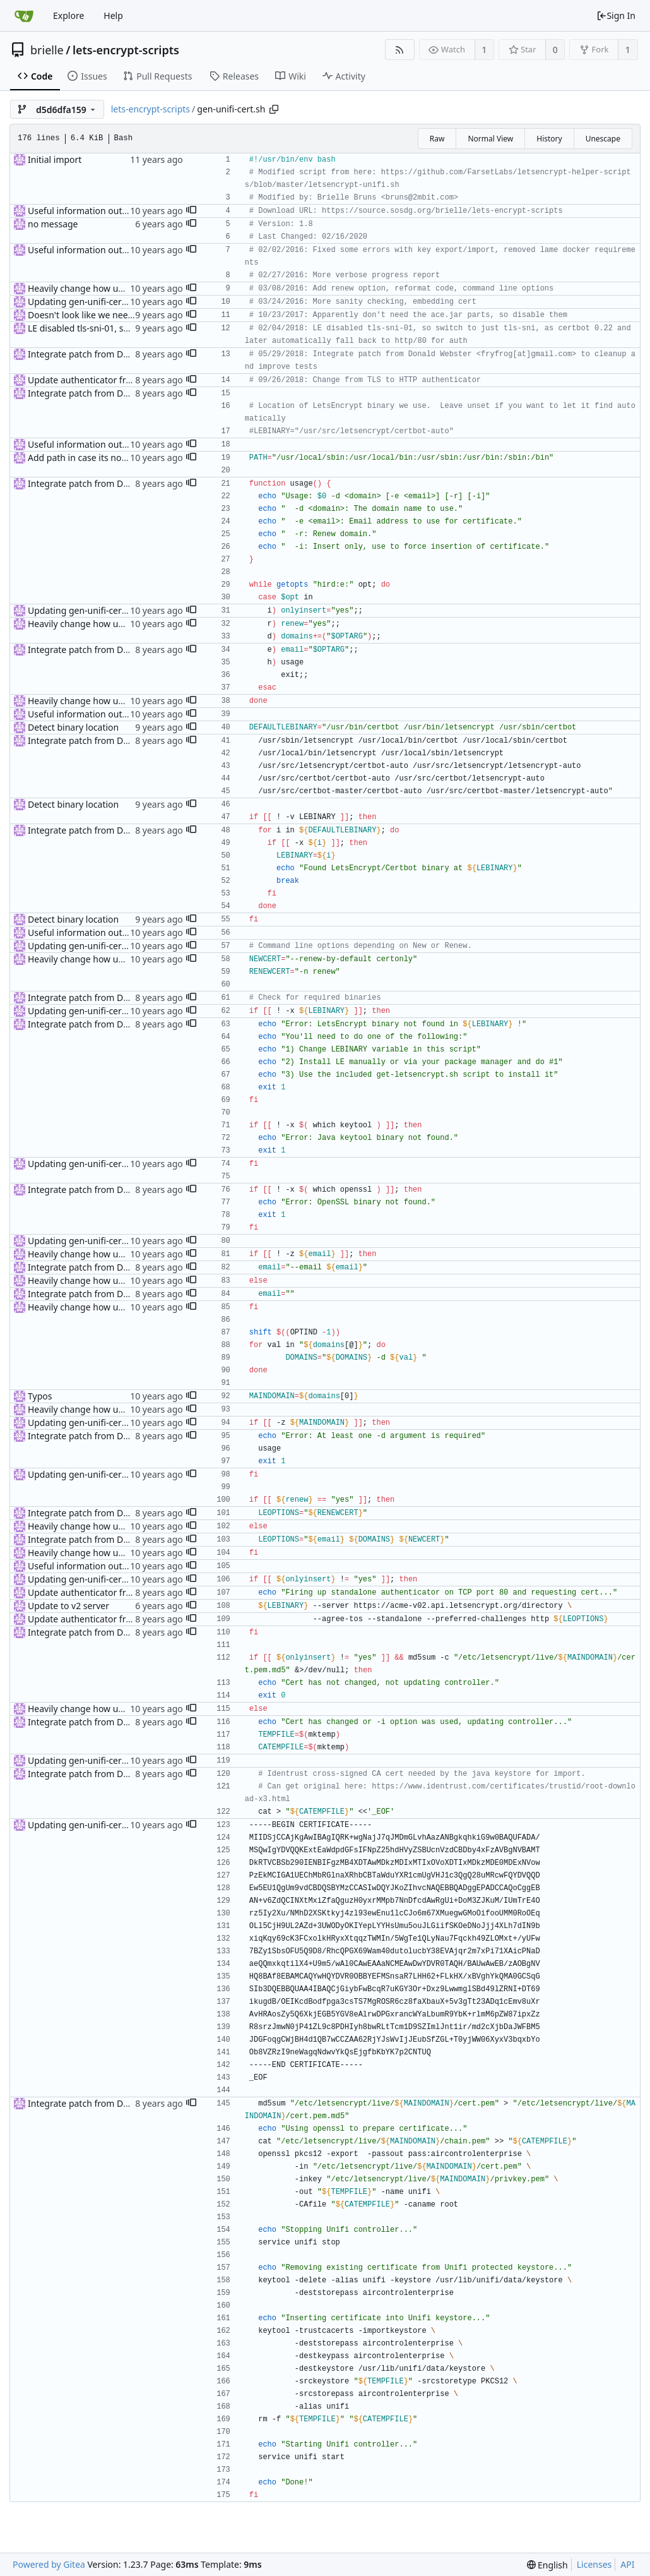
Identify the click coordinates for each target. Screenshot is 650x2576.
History (549, 138)
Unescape (603, 138)
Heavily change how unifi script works (106, 288)
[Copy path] (273, 109)
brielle (47, 50)
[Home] (24, 15)
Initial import (54, 159)
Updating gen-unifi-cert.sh (82, 302)
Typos (40, 1396)
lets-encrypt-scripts (126, 50)
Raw (437, 138)
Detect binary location (73, 727)
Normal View (490, 138)
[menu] (547, 2565)
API (627, 2564)
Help (113, 15)
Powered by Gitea (49, 2564)
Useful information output (82, 211)
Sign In (615, 15)
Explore (68, 15)
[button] (191, 211)
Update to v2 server (68, 1606)
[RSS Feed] (400, 49)
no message (53, 224)
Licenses (594, 2564)
